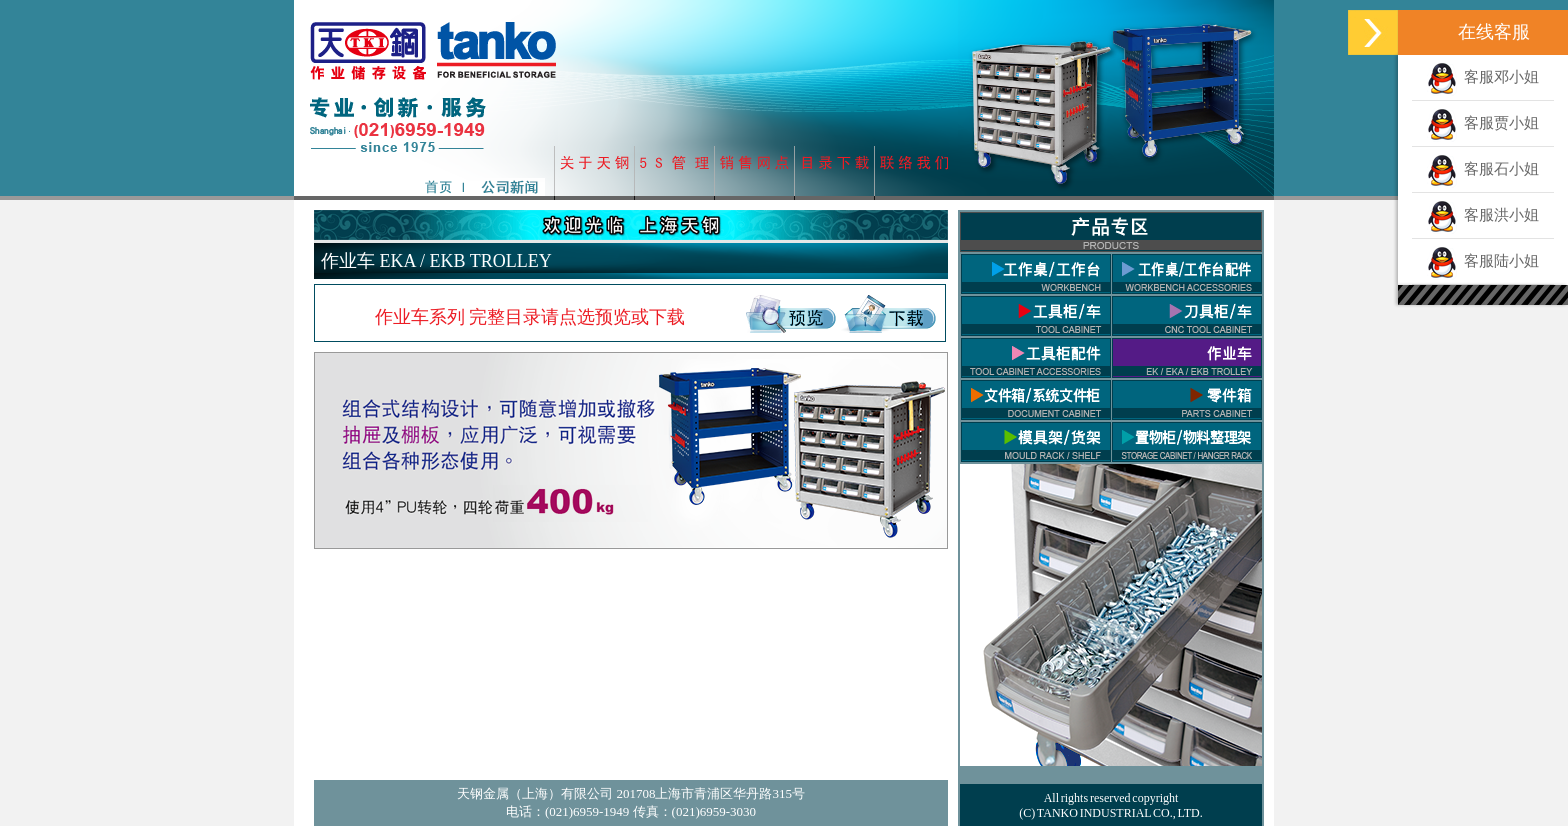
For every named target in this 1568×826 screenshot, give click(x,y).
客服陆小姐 (1483, 261)
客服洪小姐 (1483, 215)
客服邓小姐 (1483, 77)
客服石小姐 (1483, 169)
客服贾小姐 (1483, 123)
